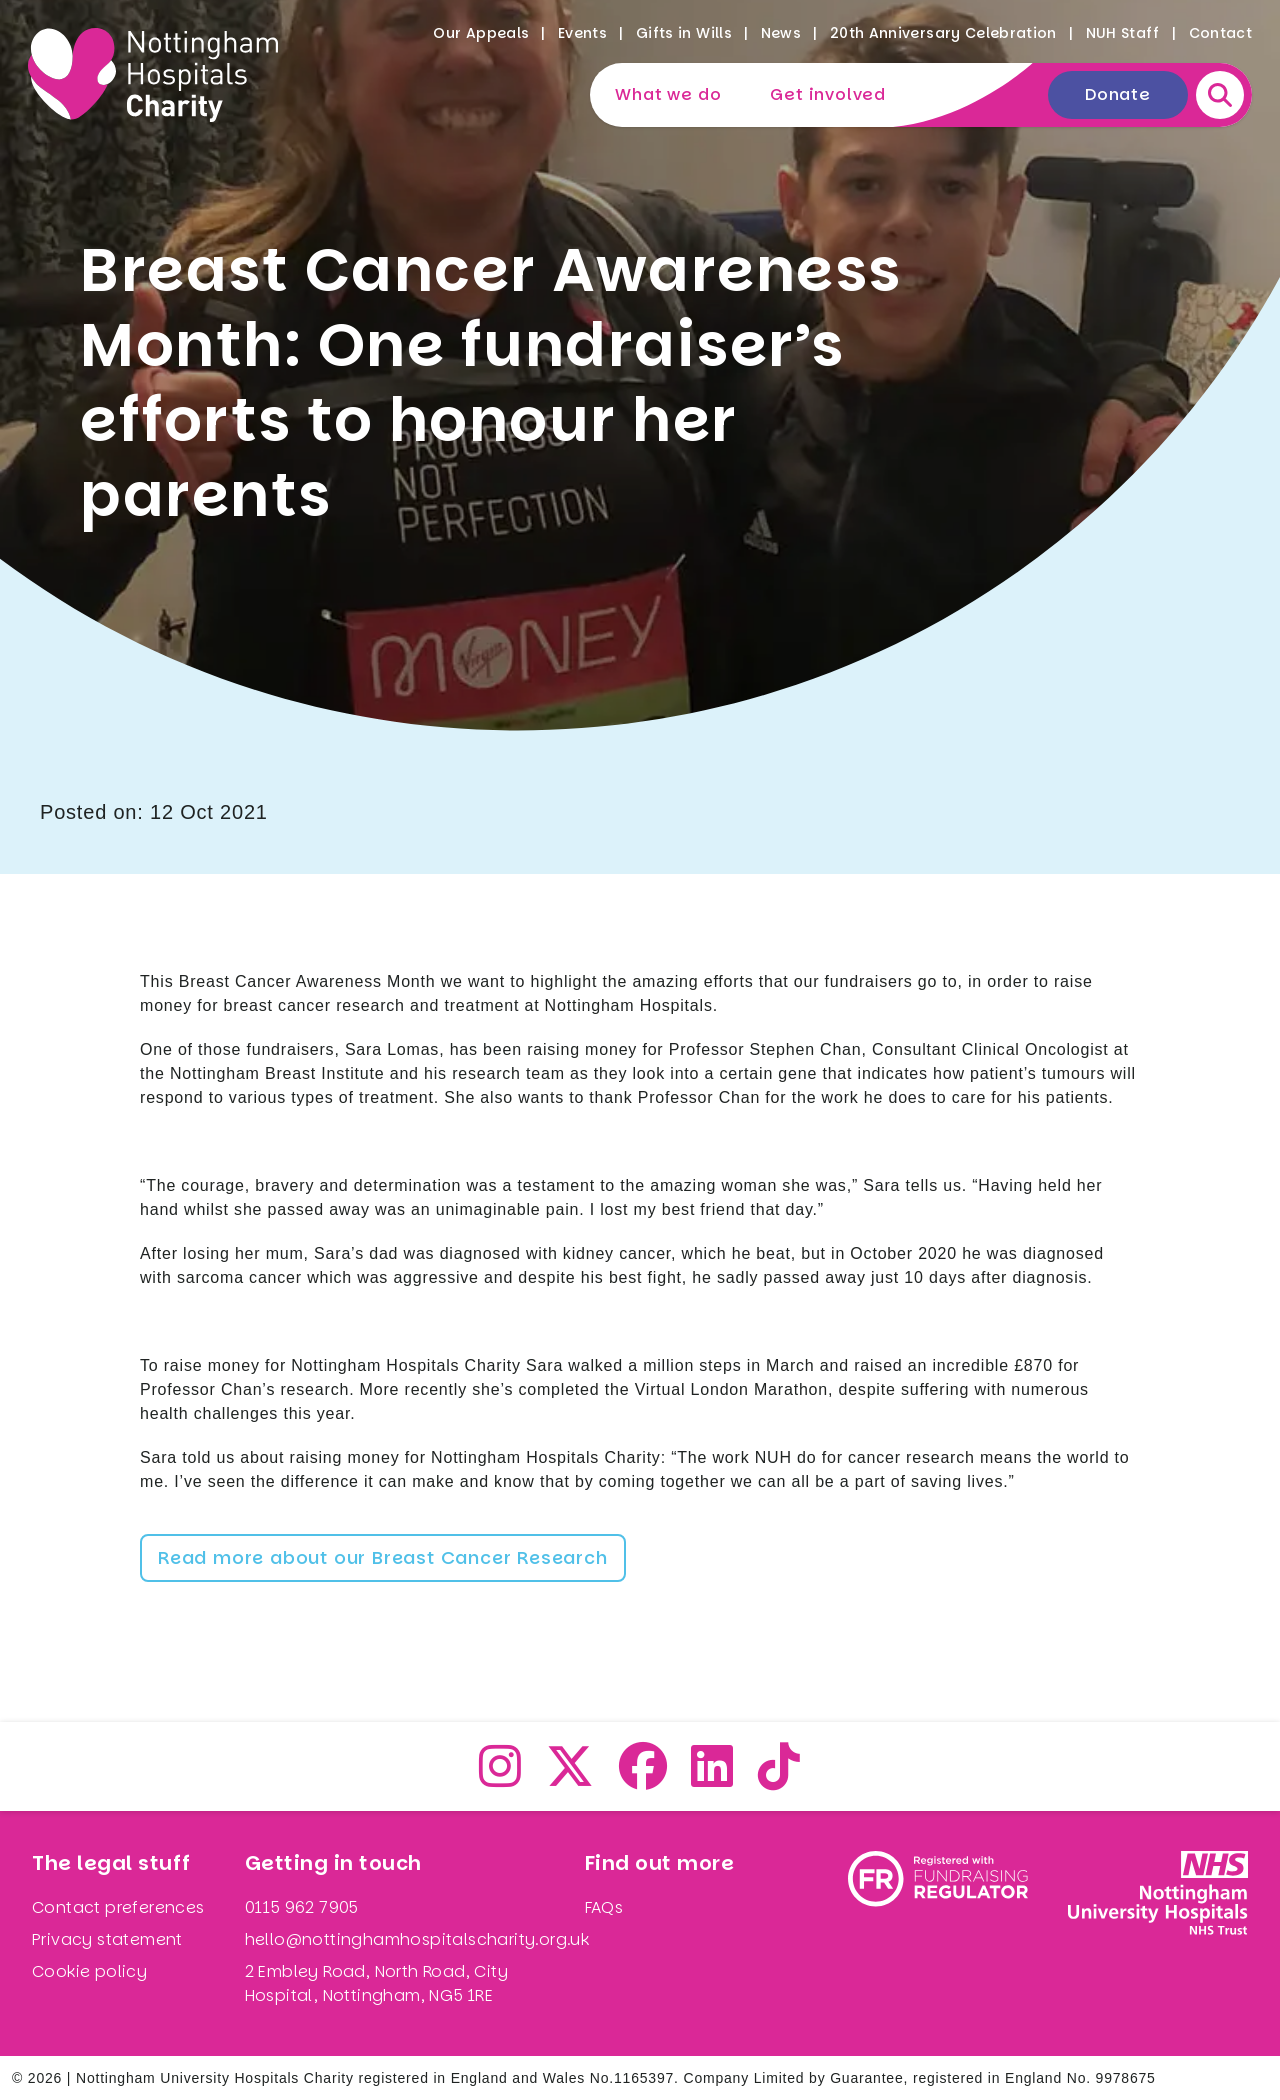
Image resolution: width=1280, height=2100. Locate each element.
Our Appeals (481, 33)
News (781, 33)
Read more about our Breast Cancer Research (383, 1557)
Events (582, 33)
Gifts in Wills (684, 33)
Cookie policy (89, 1971)
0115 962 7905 (302, 1907)
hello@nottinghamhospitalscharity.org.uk (417, 1939)
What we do (668, 94)
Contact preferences (118, 1907)
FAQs (604, 1907)
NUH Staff (1123, 33)
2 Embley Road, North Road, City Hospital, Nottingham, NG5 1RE (376, 1983)
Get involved (828, 94)
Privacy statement (107, 1939)
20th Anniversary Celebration (943, 33)
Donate (1118, 94)
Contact (1220, 33)
